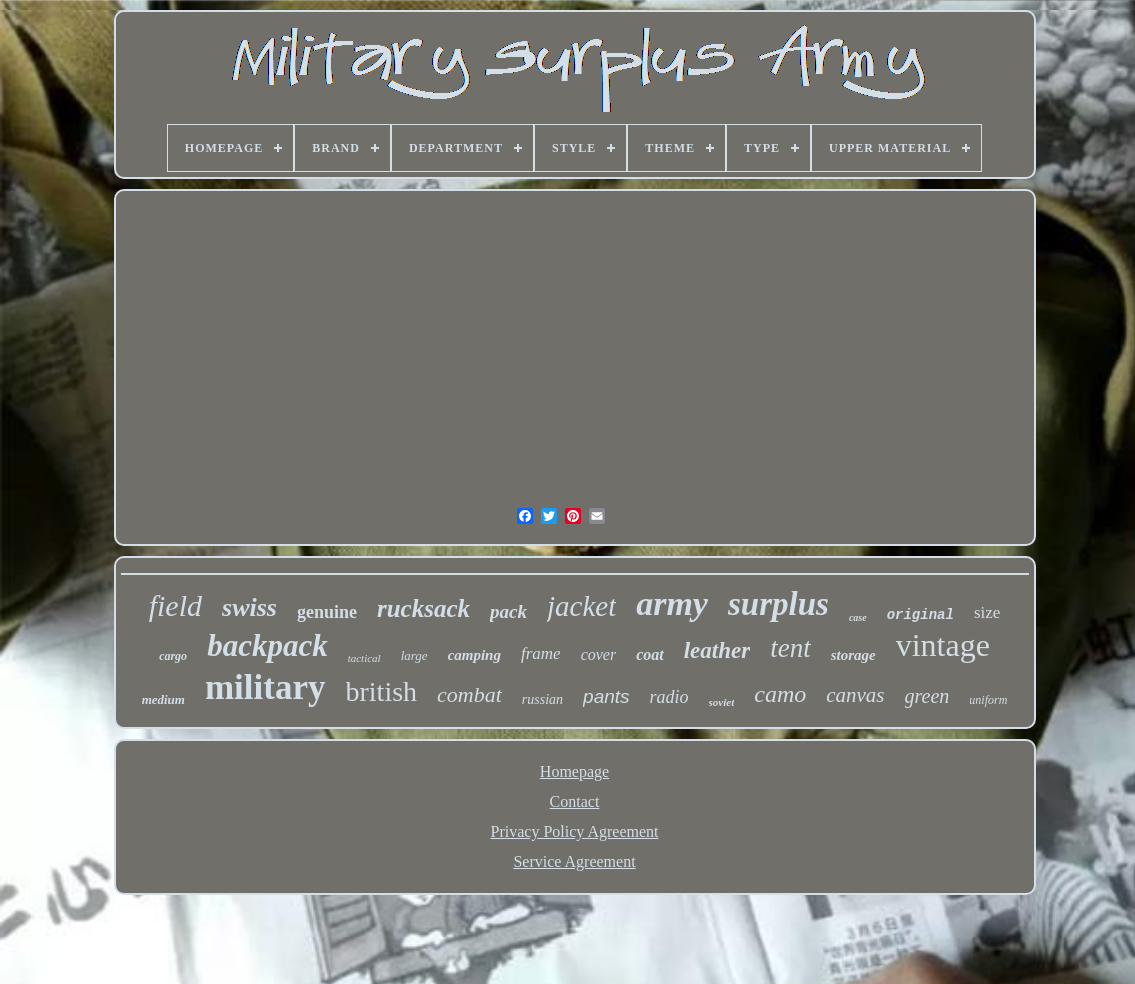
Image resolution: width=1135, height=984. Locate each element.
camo (780, 694)
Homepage (574, 771)
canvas (855, 695)
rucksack (423, 608)
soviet (722, 702)
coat (650, 654)
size (987, 612)
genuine (327, 612)
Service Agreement (574, 861)
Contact (575, 801)
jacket (581, 606)
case (858, 617)
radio (669, 697)
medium (163, 699)
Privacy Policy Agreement (575, 831)
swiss (249, 607)
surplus (778, 604)
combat (469, 694)
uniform (988, 700)
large (414, 655)
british (382, 691)
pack (508, 611)
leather (717, 650)
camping (474, 655)
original (920, 615)
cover (599, 654)
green (927, 696)
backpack (267, 645)
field (175, 605)
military (265, 687)
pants (606, 696)
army (672, 603)
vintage (943, 645)
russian (542, 699)
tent (790, 648)
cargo (173, 656)
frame (541, 653)
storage (853, 655)
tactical (364, 658)
